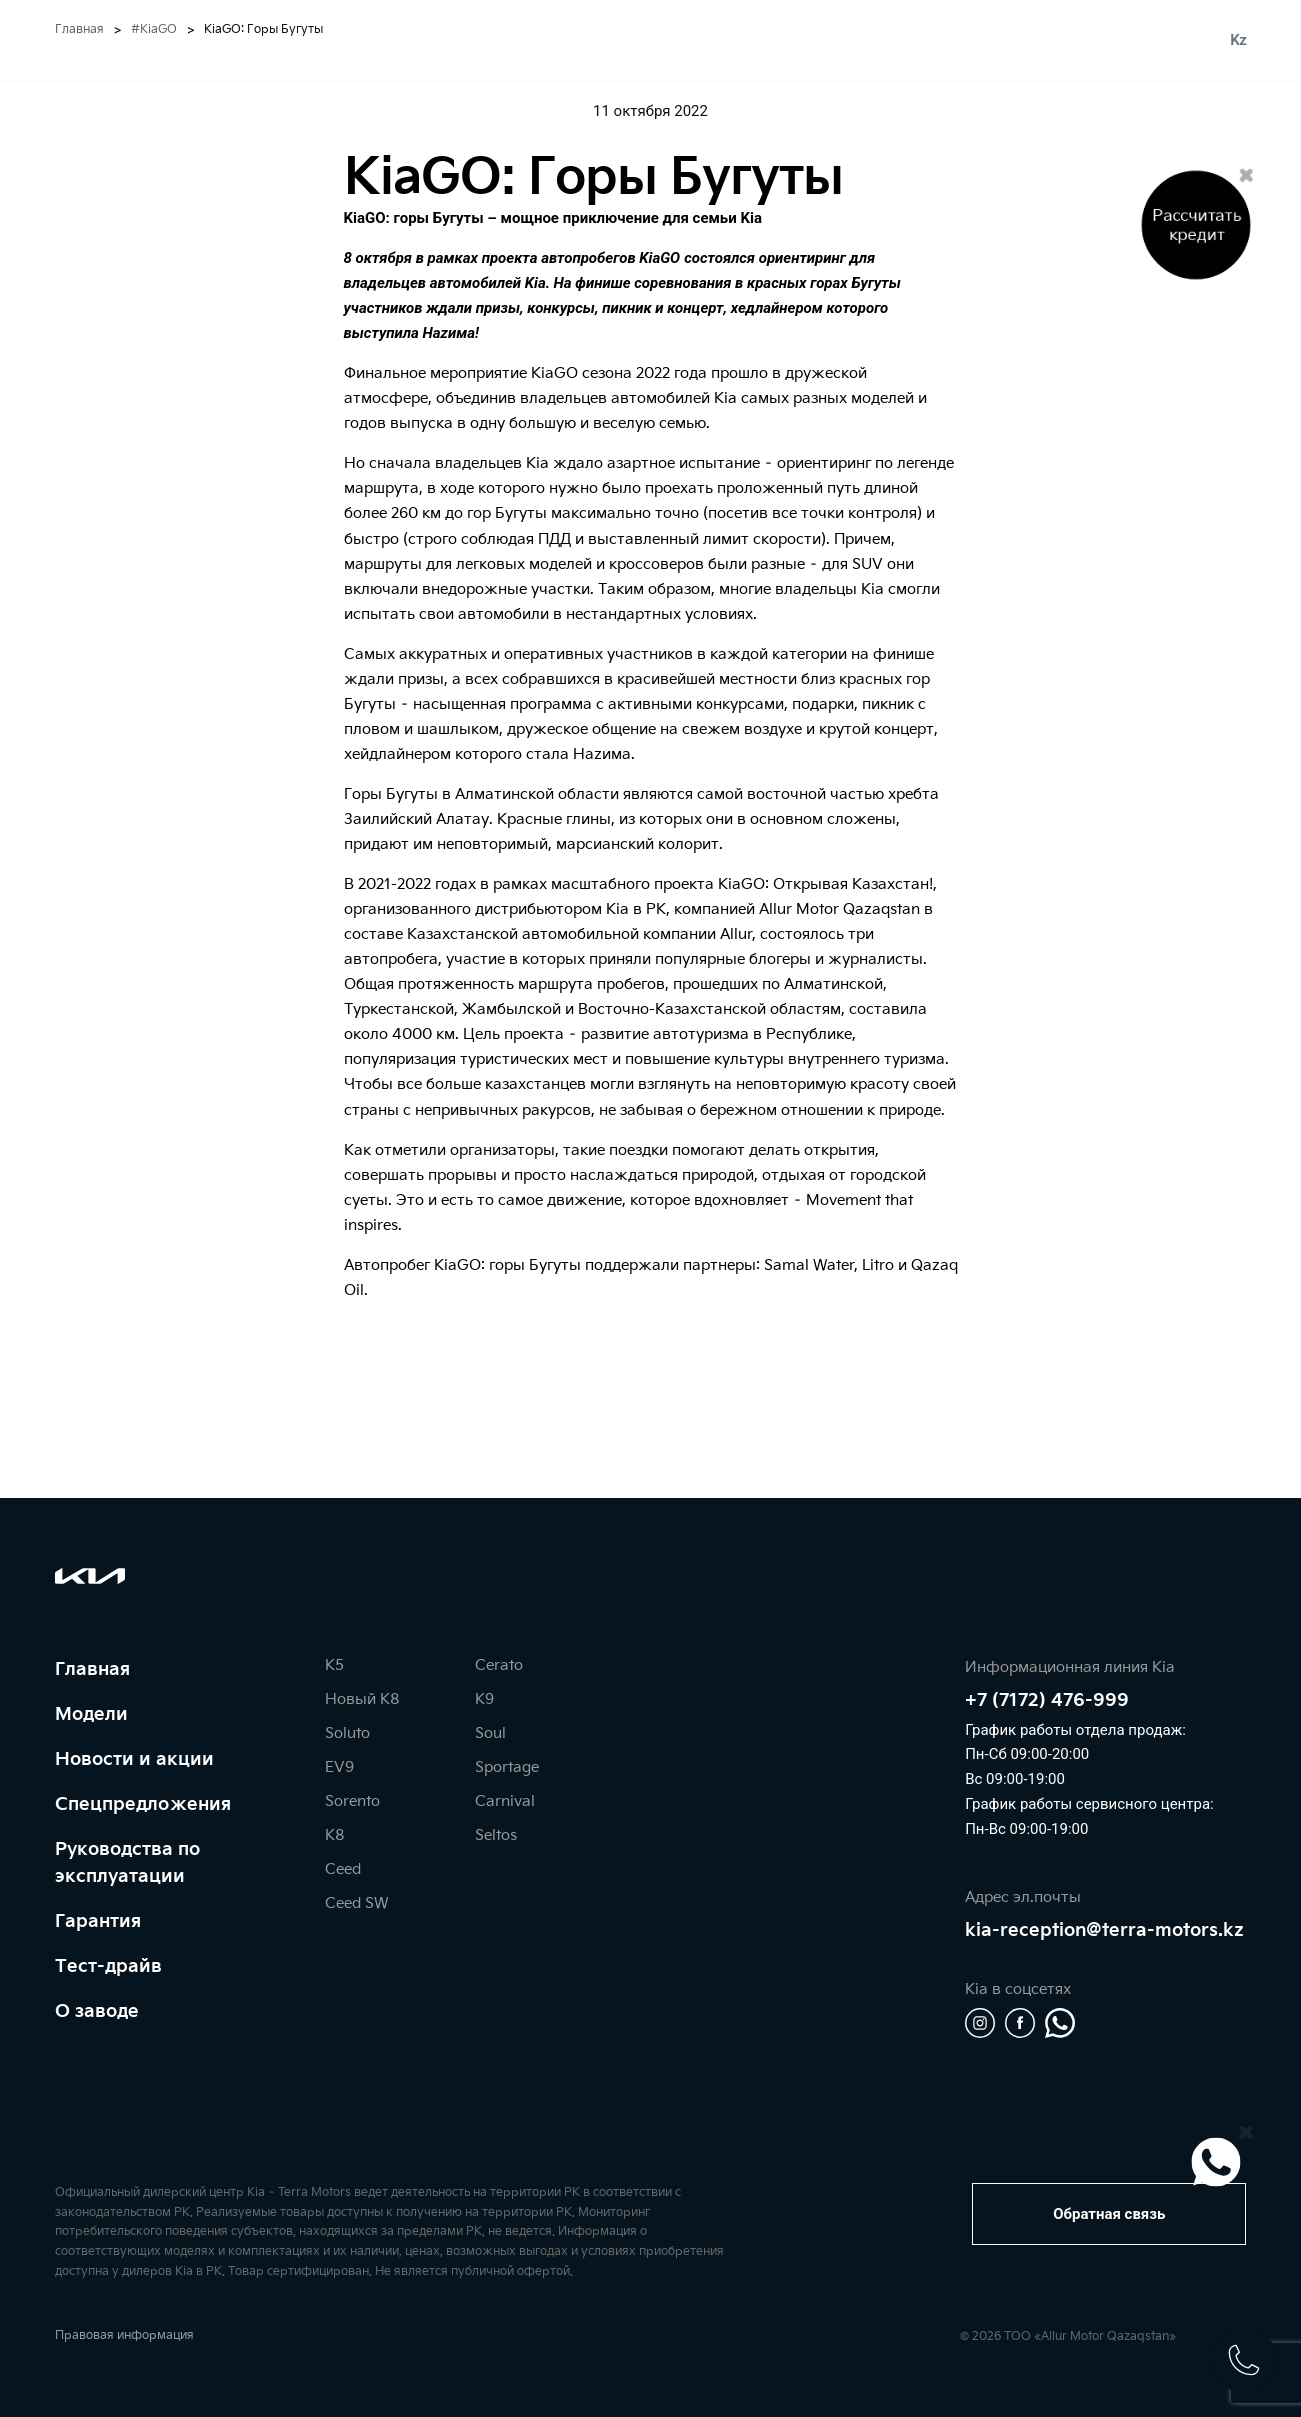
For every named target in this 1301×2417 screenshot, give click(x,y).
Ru (1211, 40)
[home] (651, 40)
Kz (1238, 40)
